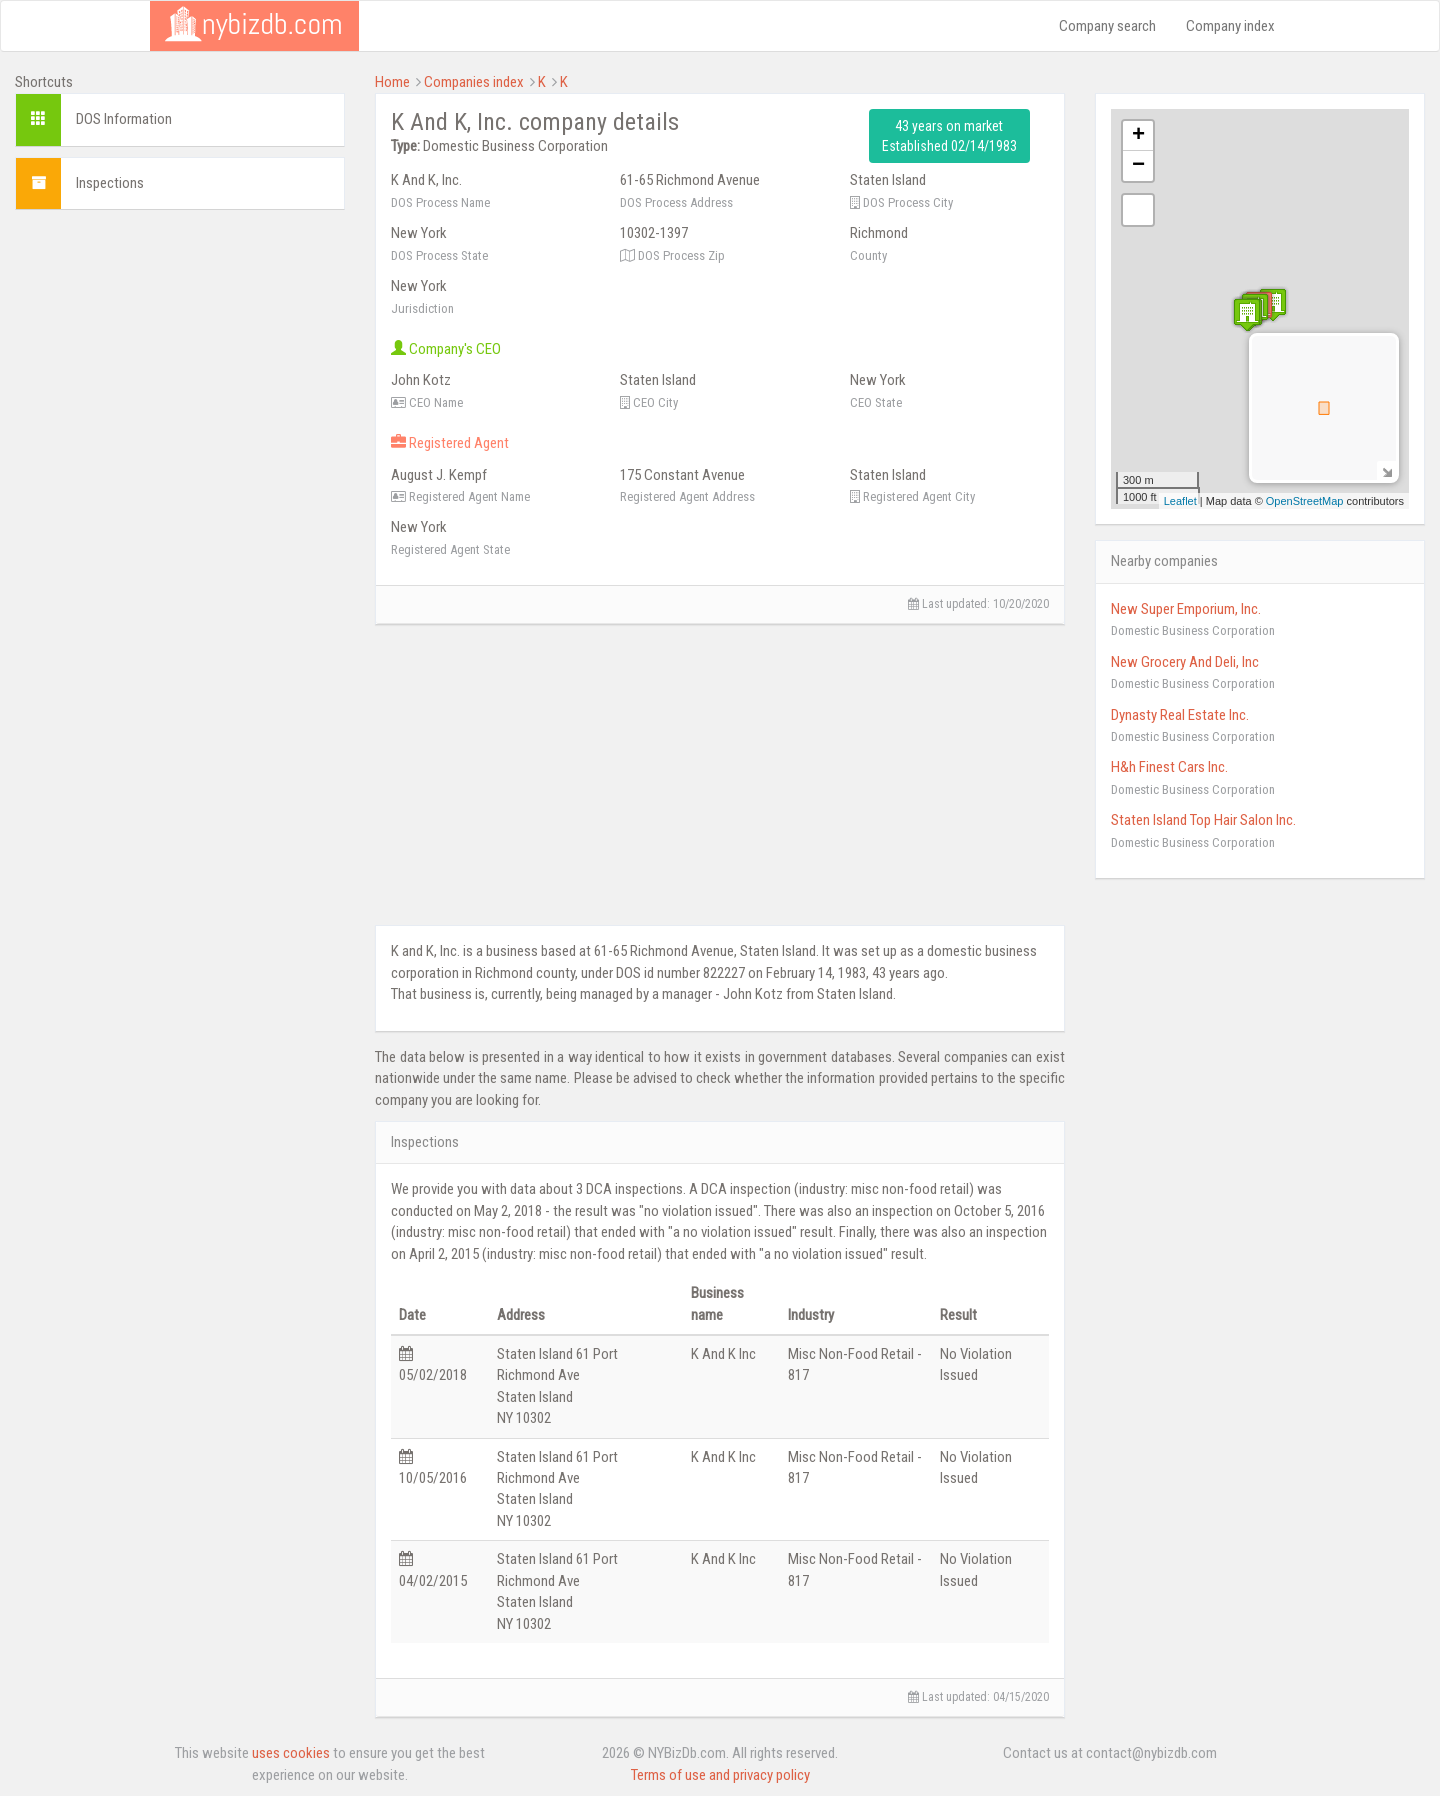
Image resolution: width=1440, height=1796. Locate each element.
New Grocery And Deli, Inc (1185, 662)
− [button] (1138, 166)
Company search (1107, 26)
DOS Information (124, 119)
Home (392, 82)
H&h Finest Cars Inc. (1169, 767)
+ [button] (1138, 136)
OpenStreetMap (1305, 501)
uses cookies (291, 1753)
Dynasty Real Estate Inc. (1180, 715)
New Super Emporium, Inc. (1186, 609)
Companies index (474, 82)
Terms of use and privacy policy (720, 1775)
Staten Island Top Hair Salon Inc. (1203, 820)
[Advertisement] (180, 350)
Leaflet (1180, 501)
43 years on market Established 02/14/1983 (949, 136)
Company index (1230, 26)
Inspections (110, 183)
